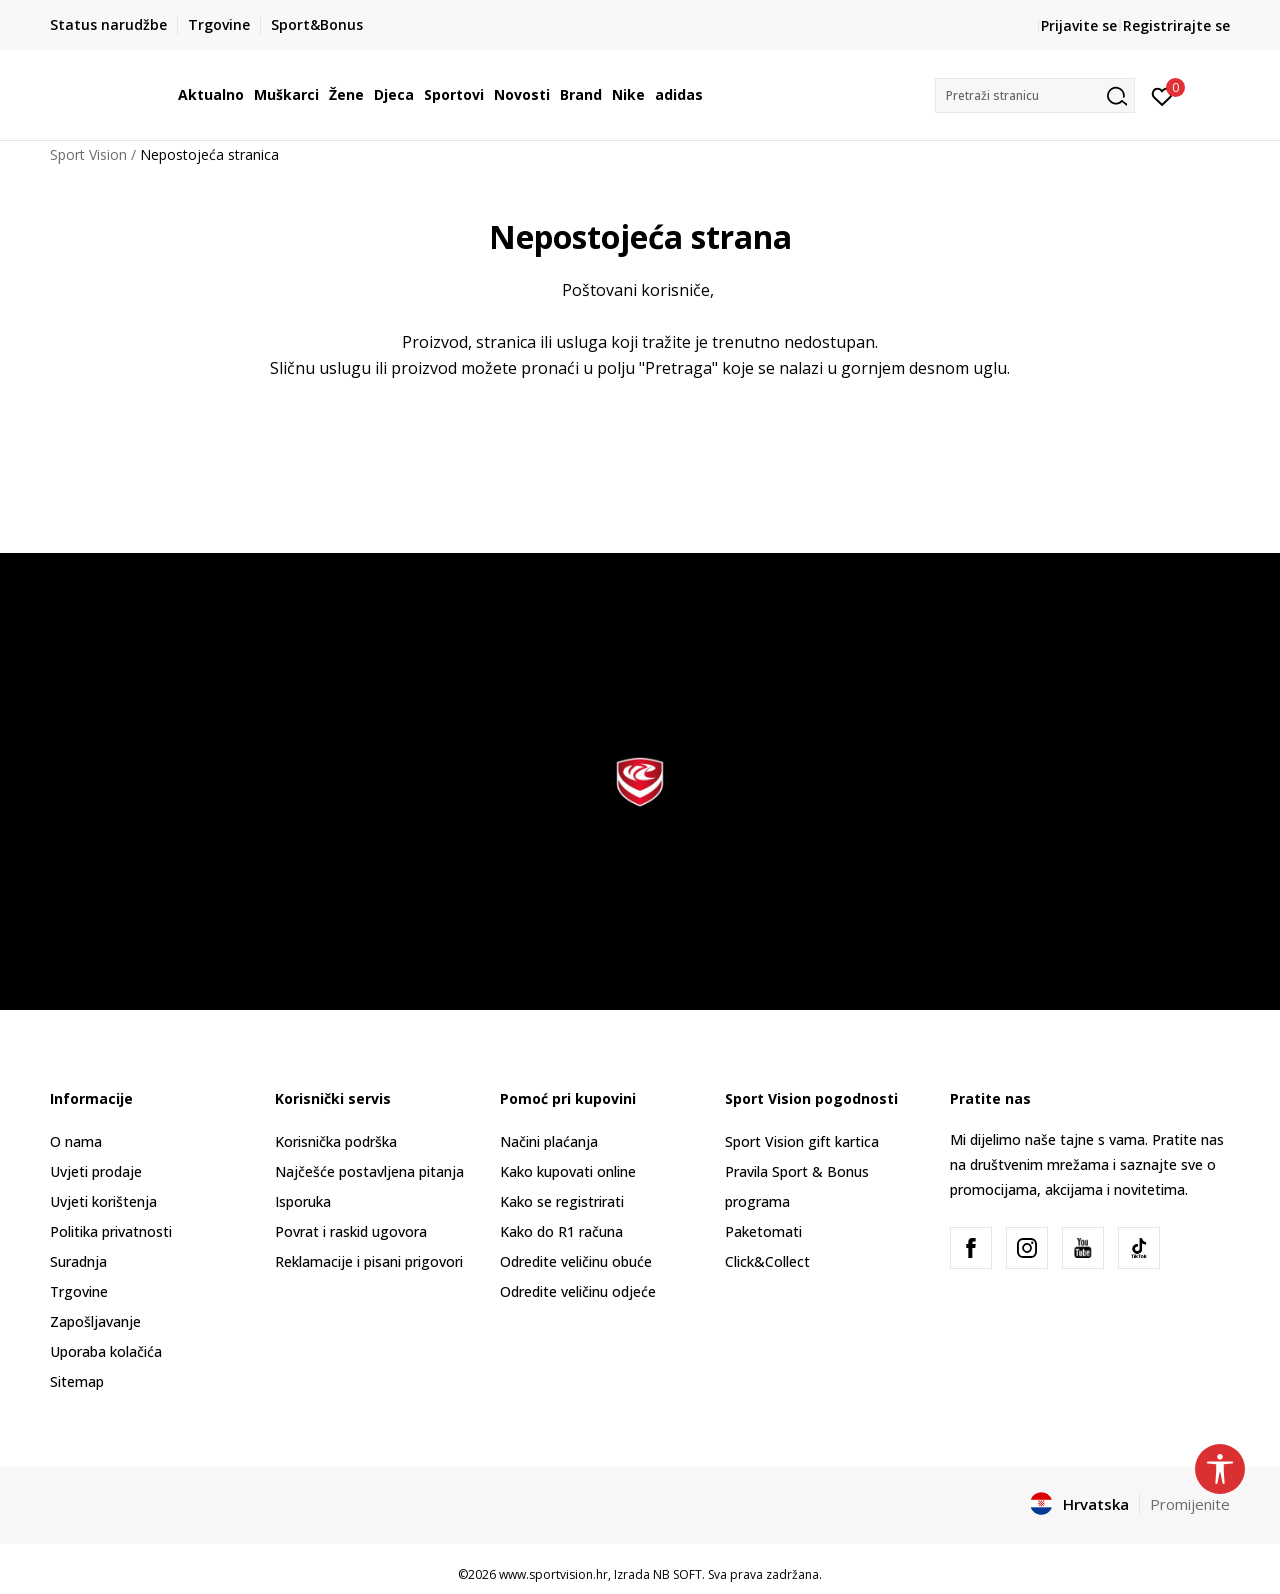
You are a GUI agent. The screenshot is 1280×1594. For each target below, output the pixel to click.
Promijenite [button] (1190, 1504)
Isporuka (303, 1201)
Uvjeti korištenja (103, 1201)
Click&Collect (767, 1261)
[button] (1035, 95)
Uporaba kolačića (106, 1351)
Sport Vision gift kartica (802, 1141)
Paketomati (763, 1231)
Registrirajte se (1176, 25)
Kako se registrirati (562, 1201)
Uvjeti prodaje (96, 1171)
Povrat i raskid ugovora (351, 1231)
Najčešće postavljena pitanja (369, 1171)
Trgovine (79, 1291)
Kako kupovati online (568, 1171)
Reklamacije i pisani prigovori (369, 1261)
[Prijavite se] (1162, 95)
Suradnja (78, 1261)
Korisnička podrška (336, 1141)
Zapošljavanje (95, 1321)
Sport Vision (88, 154)
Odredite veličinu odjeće (578, 1291)
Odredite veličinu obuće (576, 1261)
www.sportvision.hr (553, 1574)
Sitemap (77, 1381)
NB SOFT (677, 1574)
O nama (76, 1141)
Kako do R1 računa (561, 1231)
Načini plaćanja (549, 1141)
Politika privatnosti (111, 1231)
